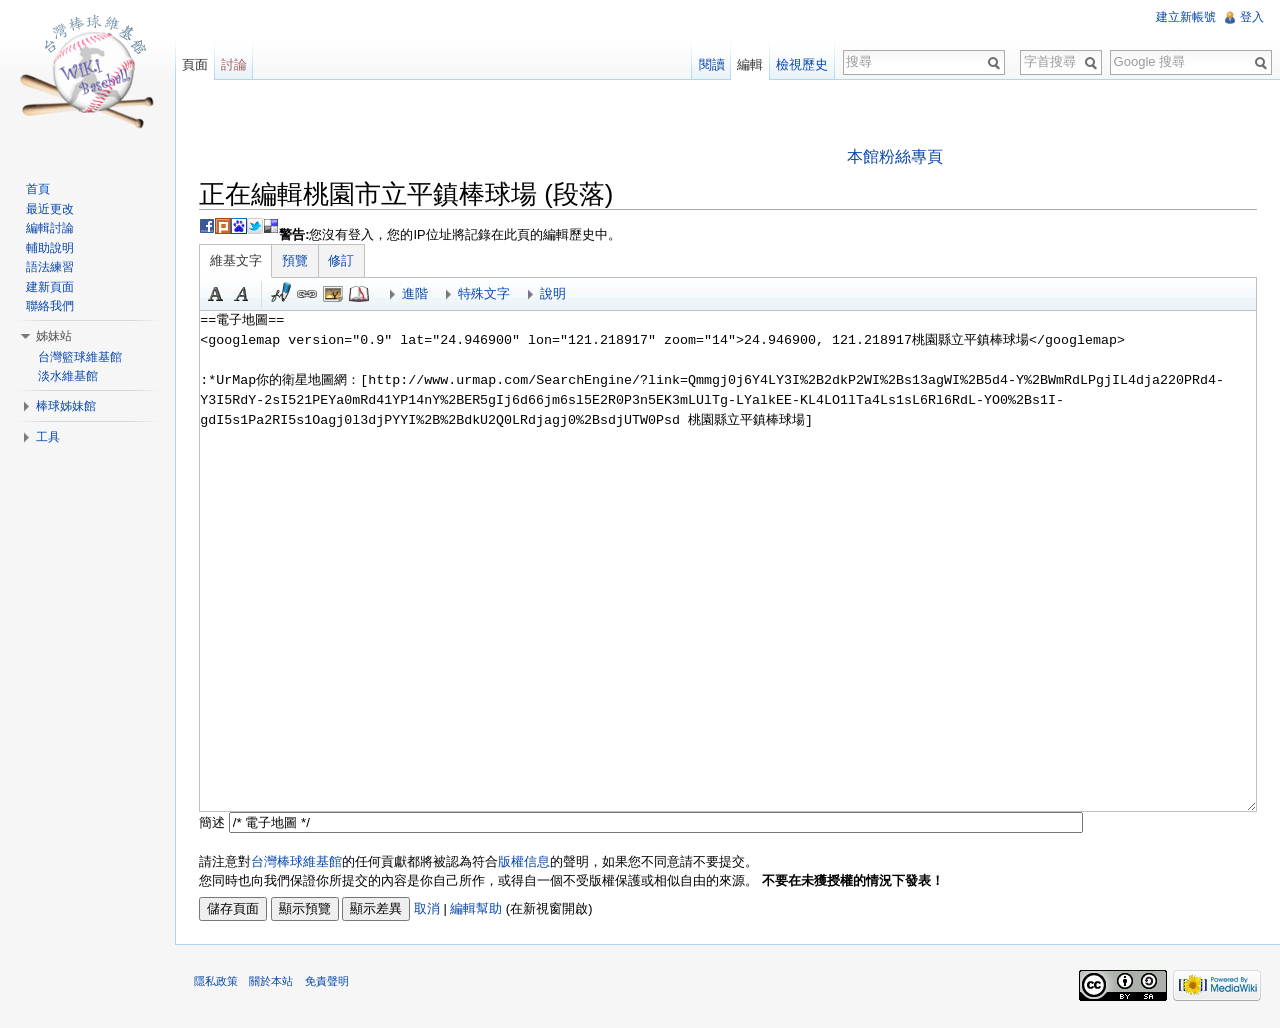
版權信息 (526, 861)
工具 (49, 437)
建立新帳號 (1186, 17)
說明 (555, 294)
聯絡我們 (51, 306)
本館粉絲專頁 (895, 156)
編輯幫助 (478, 908)
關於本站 (273, 983)
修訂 (343, 261)
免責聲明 (328, 983)
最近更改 (51, 209)
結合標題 (335, 295)
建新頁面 (51, 287)
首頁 (39, 189)
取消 (429, 908)
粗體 (218, 295)
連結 (309, 295)
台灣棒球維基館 (298, 861)
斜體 (244, 295)
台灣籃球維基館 (81, 357)
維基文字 (238, 261)
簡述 (214, 822)
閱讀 (711, 64)
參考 (361, 295)
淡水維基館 (69, 376)
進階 (417, 294)
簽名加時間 (283, 295)
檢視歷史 (802, 64)
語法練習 (51, 267)
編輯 (750, 64)
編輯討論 (51, 228)
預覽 (297, 261)
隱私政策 (218, 983)
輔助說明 (51, 248)
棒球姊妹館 (67, 406)
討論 (235, 64)
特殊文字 (486, 294)
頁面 (196, 64)
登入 (1252, 17)
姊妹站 (55, 336)
